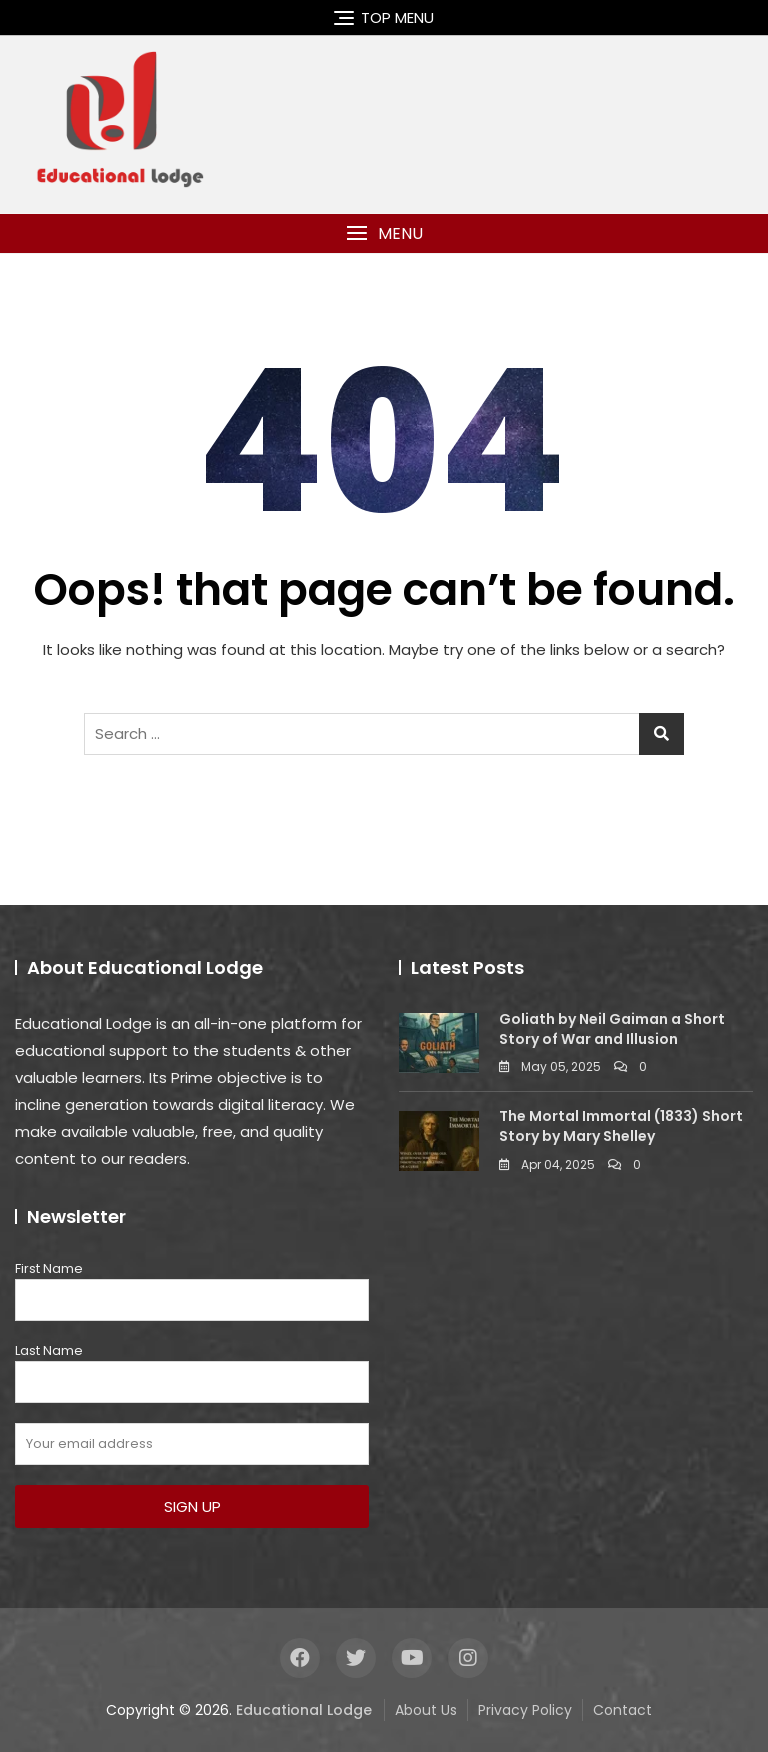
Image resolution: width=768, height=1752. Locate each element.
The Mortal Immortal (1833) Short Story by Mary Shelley (621, 1126)
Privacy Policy (525, 1710)
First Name (49, 1268)
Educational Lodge (304, 1710)
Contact (622, 1710)
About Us (426, 1710)
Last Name (49, 1350)
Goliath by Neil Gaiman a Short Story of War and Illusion (612, 1029)
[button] (384, 233)
